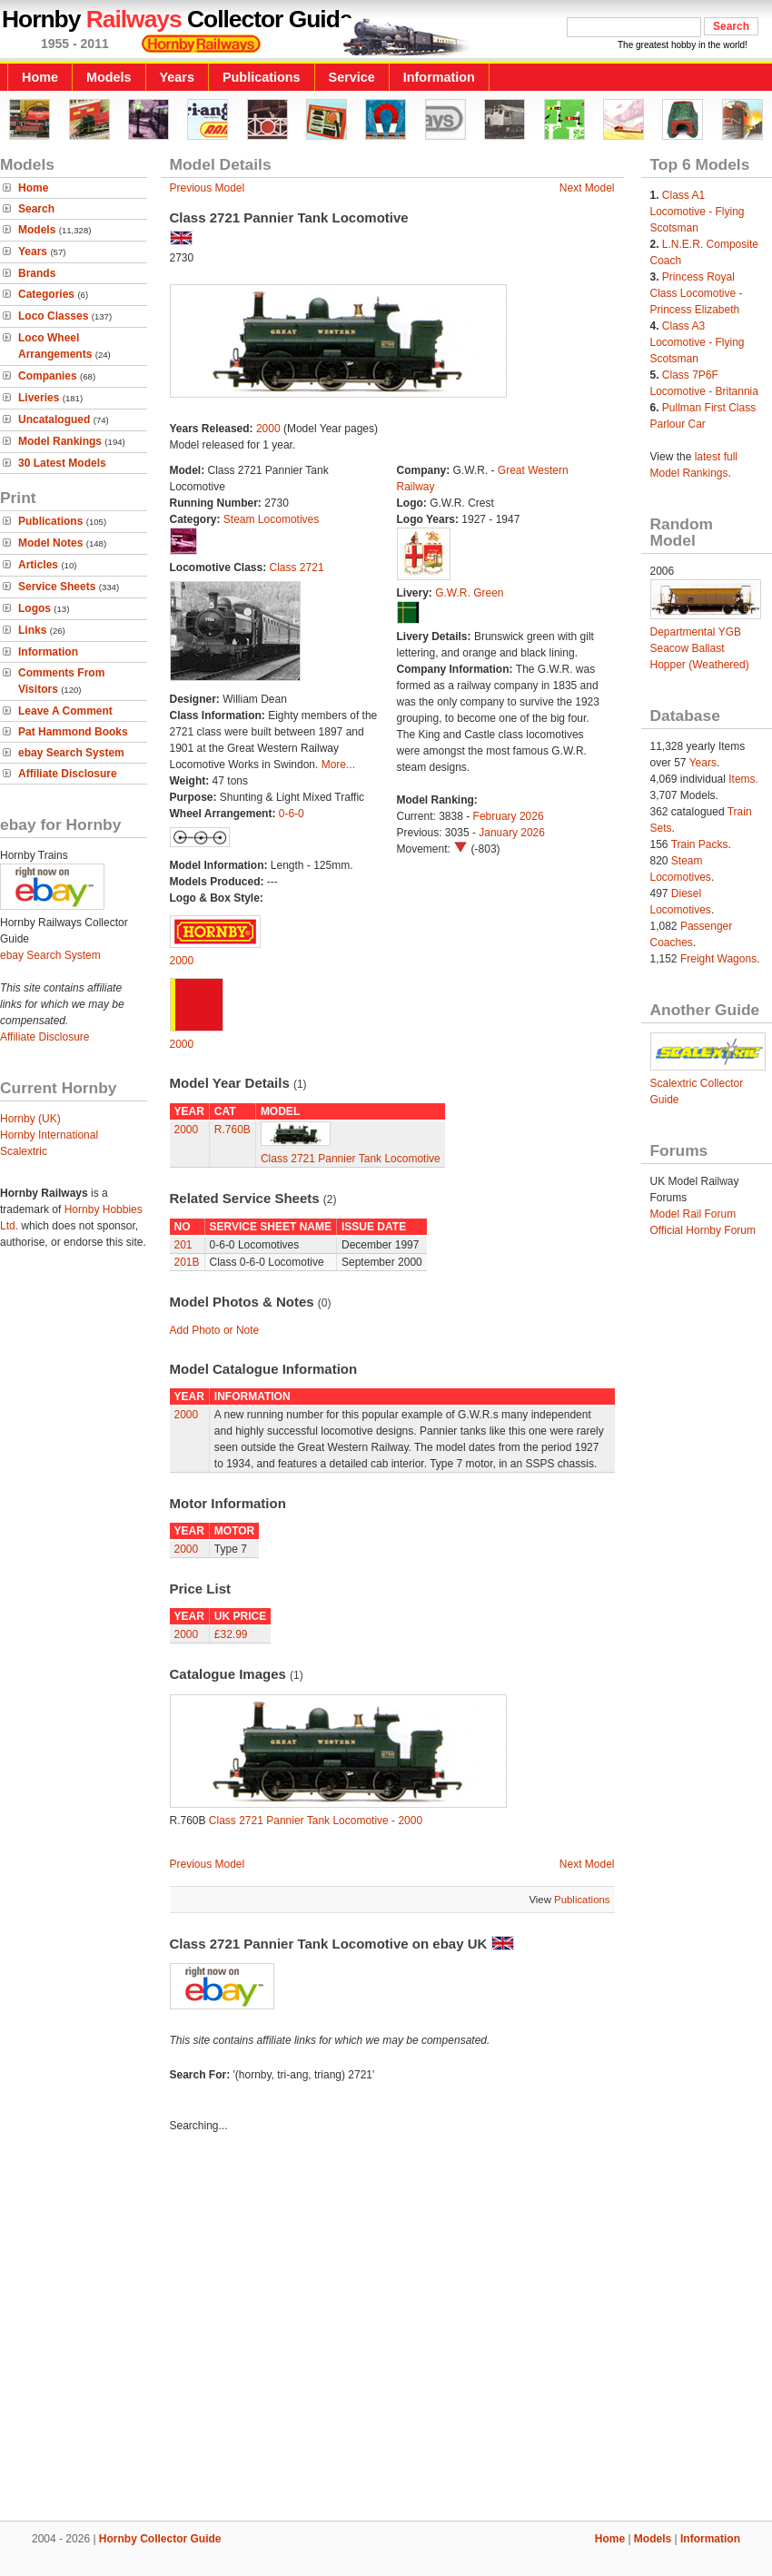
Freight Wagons (718, 958)
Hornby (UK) (30, 1118)
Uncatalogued (54, 419)
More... (338, 764)
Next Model (587, 188)
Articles (38, 564)
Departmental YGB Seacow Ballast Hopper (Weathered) (699, 648)
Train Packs (699, 844)
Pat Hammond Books (73, 731)
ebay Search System (71, 752)
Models (109, 77)
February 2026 (508, 816)
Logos (34, 608)
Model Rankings (60, 441)
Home (40, 77)
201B (187, 1262)
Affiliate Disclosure (67, 773)
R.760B (232, 1129)
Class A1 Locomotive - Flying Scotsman (697, 211)
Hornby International (49, 1135)
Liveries (38, 397)
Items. (743, 779)
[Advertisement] (386, 2329)
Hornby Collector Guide (160, 2538)
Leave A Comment (65, 711)
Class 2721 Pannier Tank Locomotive (350, 1158)
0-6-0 (291, 813)
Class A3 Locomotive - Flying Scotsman (697, 342)
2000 (268, 428)
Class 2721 (297, 567)
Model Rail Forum (693, 1214)
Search (36, 208)
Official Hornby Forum (703, 1230)
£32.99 (231, 1634)
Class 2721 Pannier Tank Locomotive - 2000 (315, 1820)
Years (177, 77)
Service (352, 77)
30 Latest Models (62, 463)
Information (439, 77)
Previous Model (207, 188)
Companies (47, 376)
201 (183, 1245)
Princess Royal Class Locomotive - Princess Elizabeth (696, 293)
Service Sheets (56, 586)
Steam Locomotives (271, 519)
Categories (46, 294)
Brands (36, 273)
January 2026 (512, 832)
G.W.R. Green (469, 593)
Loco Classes (53, 316)
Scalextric (23, 1151)
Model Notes (50, 543)
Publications (262, 77)
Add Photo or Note (215, 1330)
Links (32, 630)
